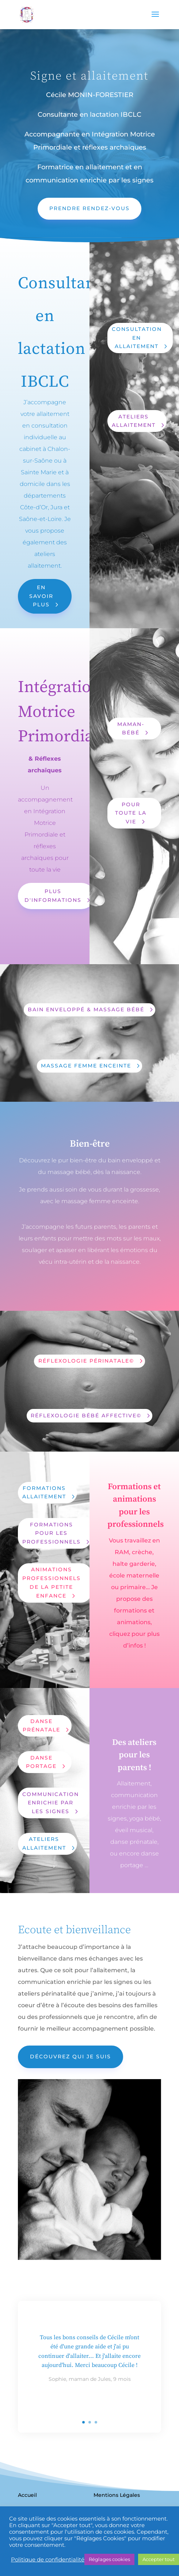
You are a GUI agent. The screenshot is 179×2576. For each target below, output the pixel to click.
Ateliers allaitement (44, 1843)
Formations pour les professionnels (51, 1533)
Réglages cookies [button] (109, 2559)
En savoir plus (41, 596)
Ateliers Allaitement (134, 421)
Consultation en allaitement (137, 338)
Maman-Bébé (130, 728)
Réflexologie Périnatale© (86, 1360)
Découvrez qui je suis (70, 2056)
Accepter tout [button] (158, 2559)
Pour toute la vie (130, 813)
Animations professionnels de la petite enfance (51, 1582)
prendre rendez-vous (89, 208)
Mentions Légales (117, 2495)
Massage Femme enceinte (86, 1065)
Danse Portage (41, 1762)
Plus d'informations (52, 895)
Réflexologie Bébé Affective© (86, 1415)
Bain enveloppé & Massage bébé (86, 1009)
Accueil (27, 2495)
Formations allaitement (44, 1492)
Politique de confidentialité (47, 2559)
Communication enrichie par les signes (50, 1803)
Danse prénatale (41, 1725)
